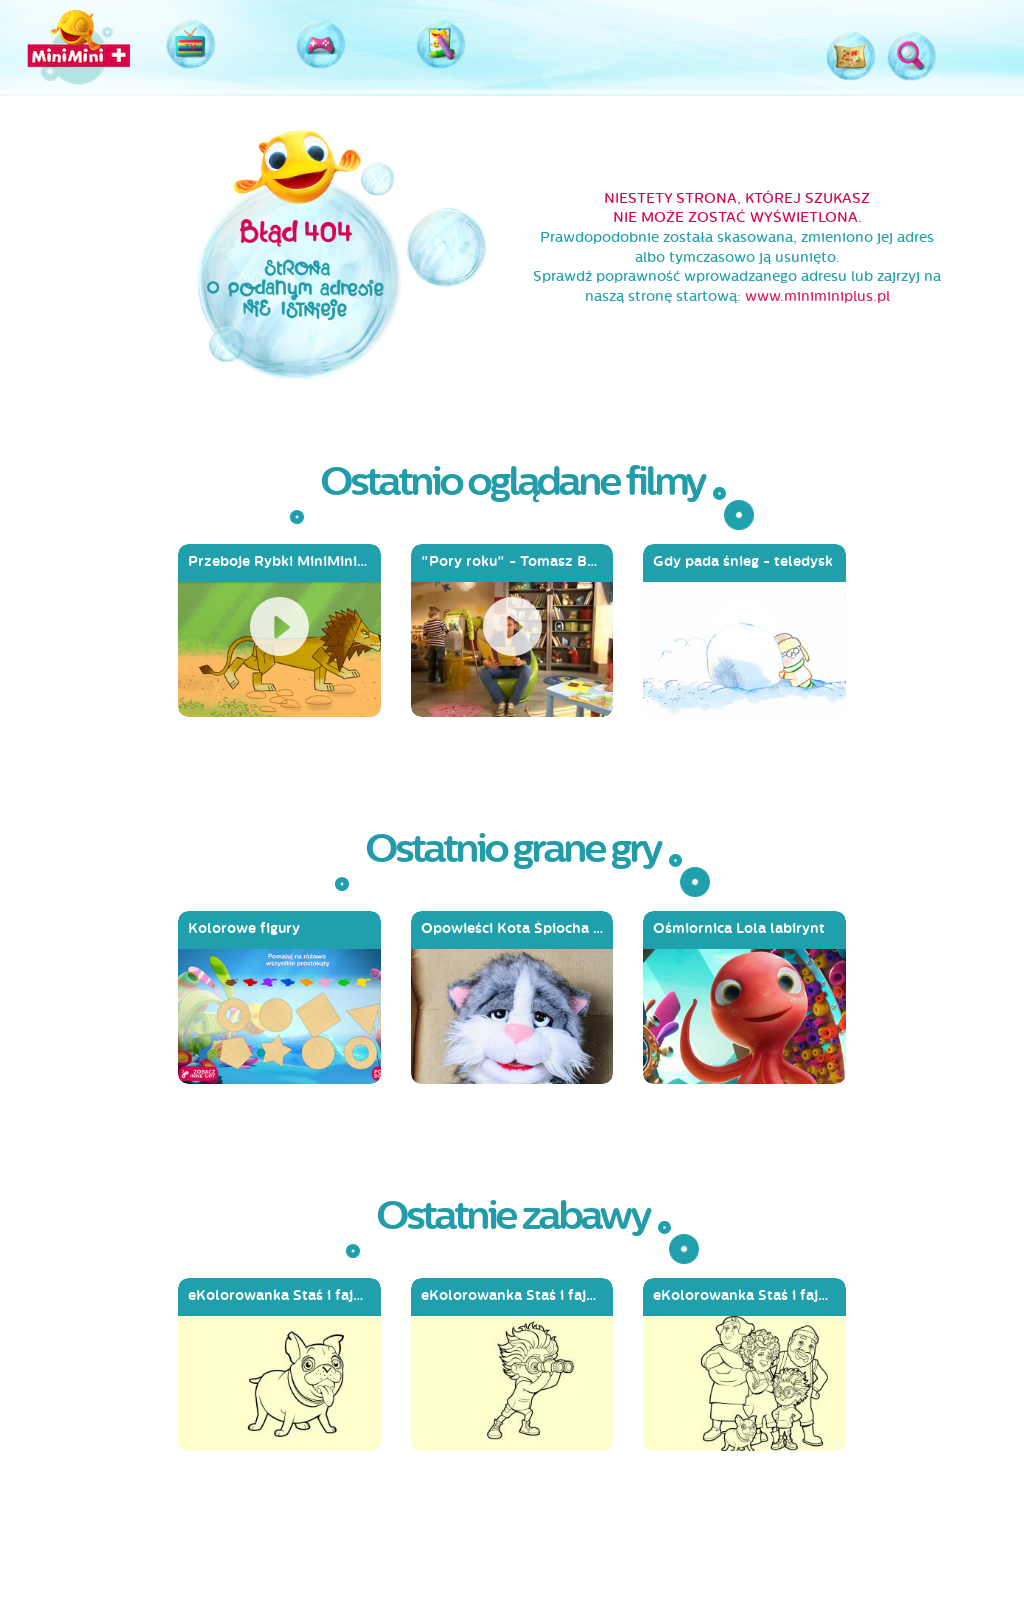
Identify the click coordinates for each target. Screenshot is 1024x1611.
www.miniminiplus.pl (817, 296)
